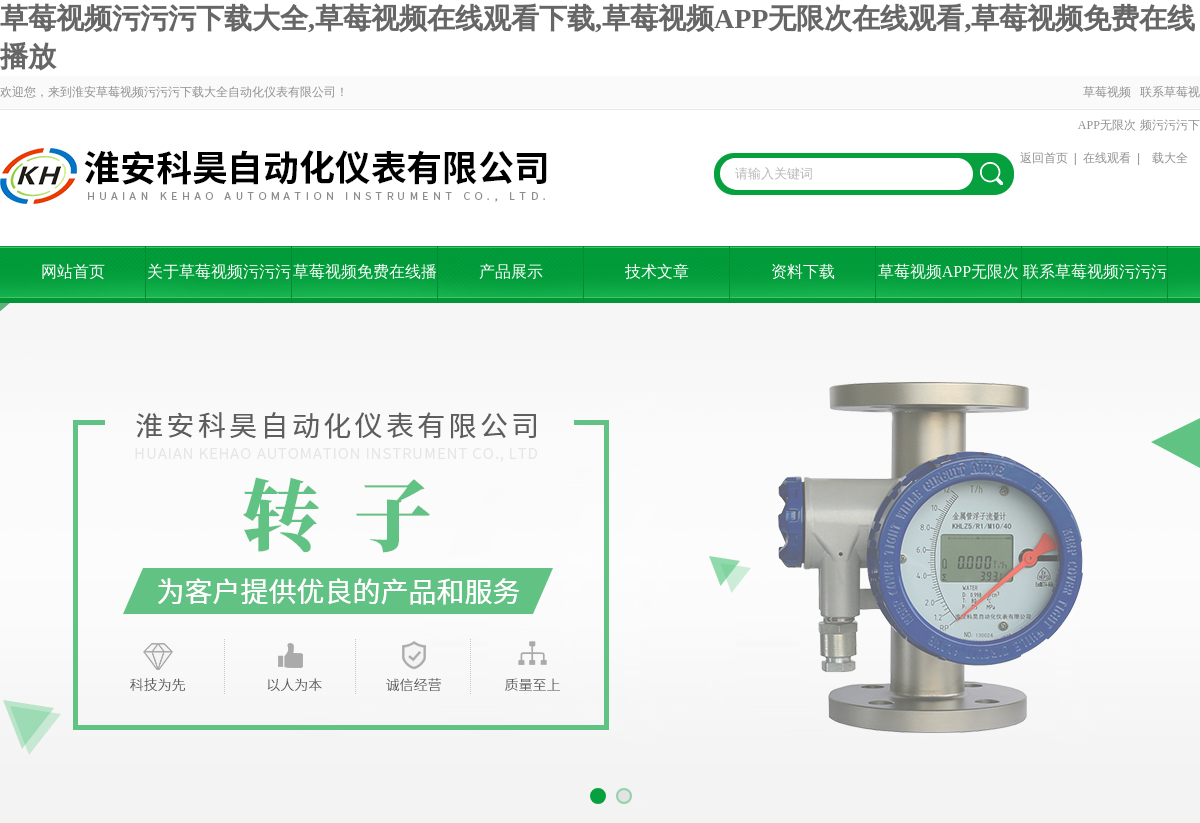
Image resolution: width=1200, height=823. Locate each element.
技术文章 (657, 271)
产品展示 (511, 271)
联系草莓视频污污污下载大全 (1170, 125)
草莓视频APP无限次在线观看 (1107, 125)
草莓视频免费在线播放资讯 (365, 283)
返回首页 (1044, 158)
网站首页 (73, 271)
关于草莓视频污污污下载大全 (219, 283)
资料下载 (803, 271)
